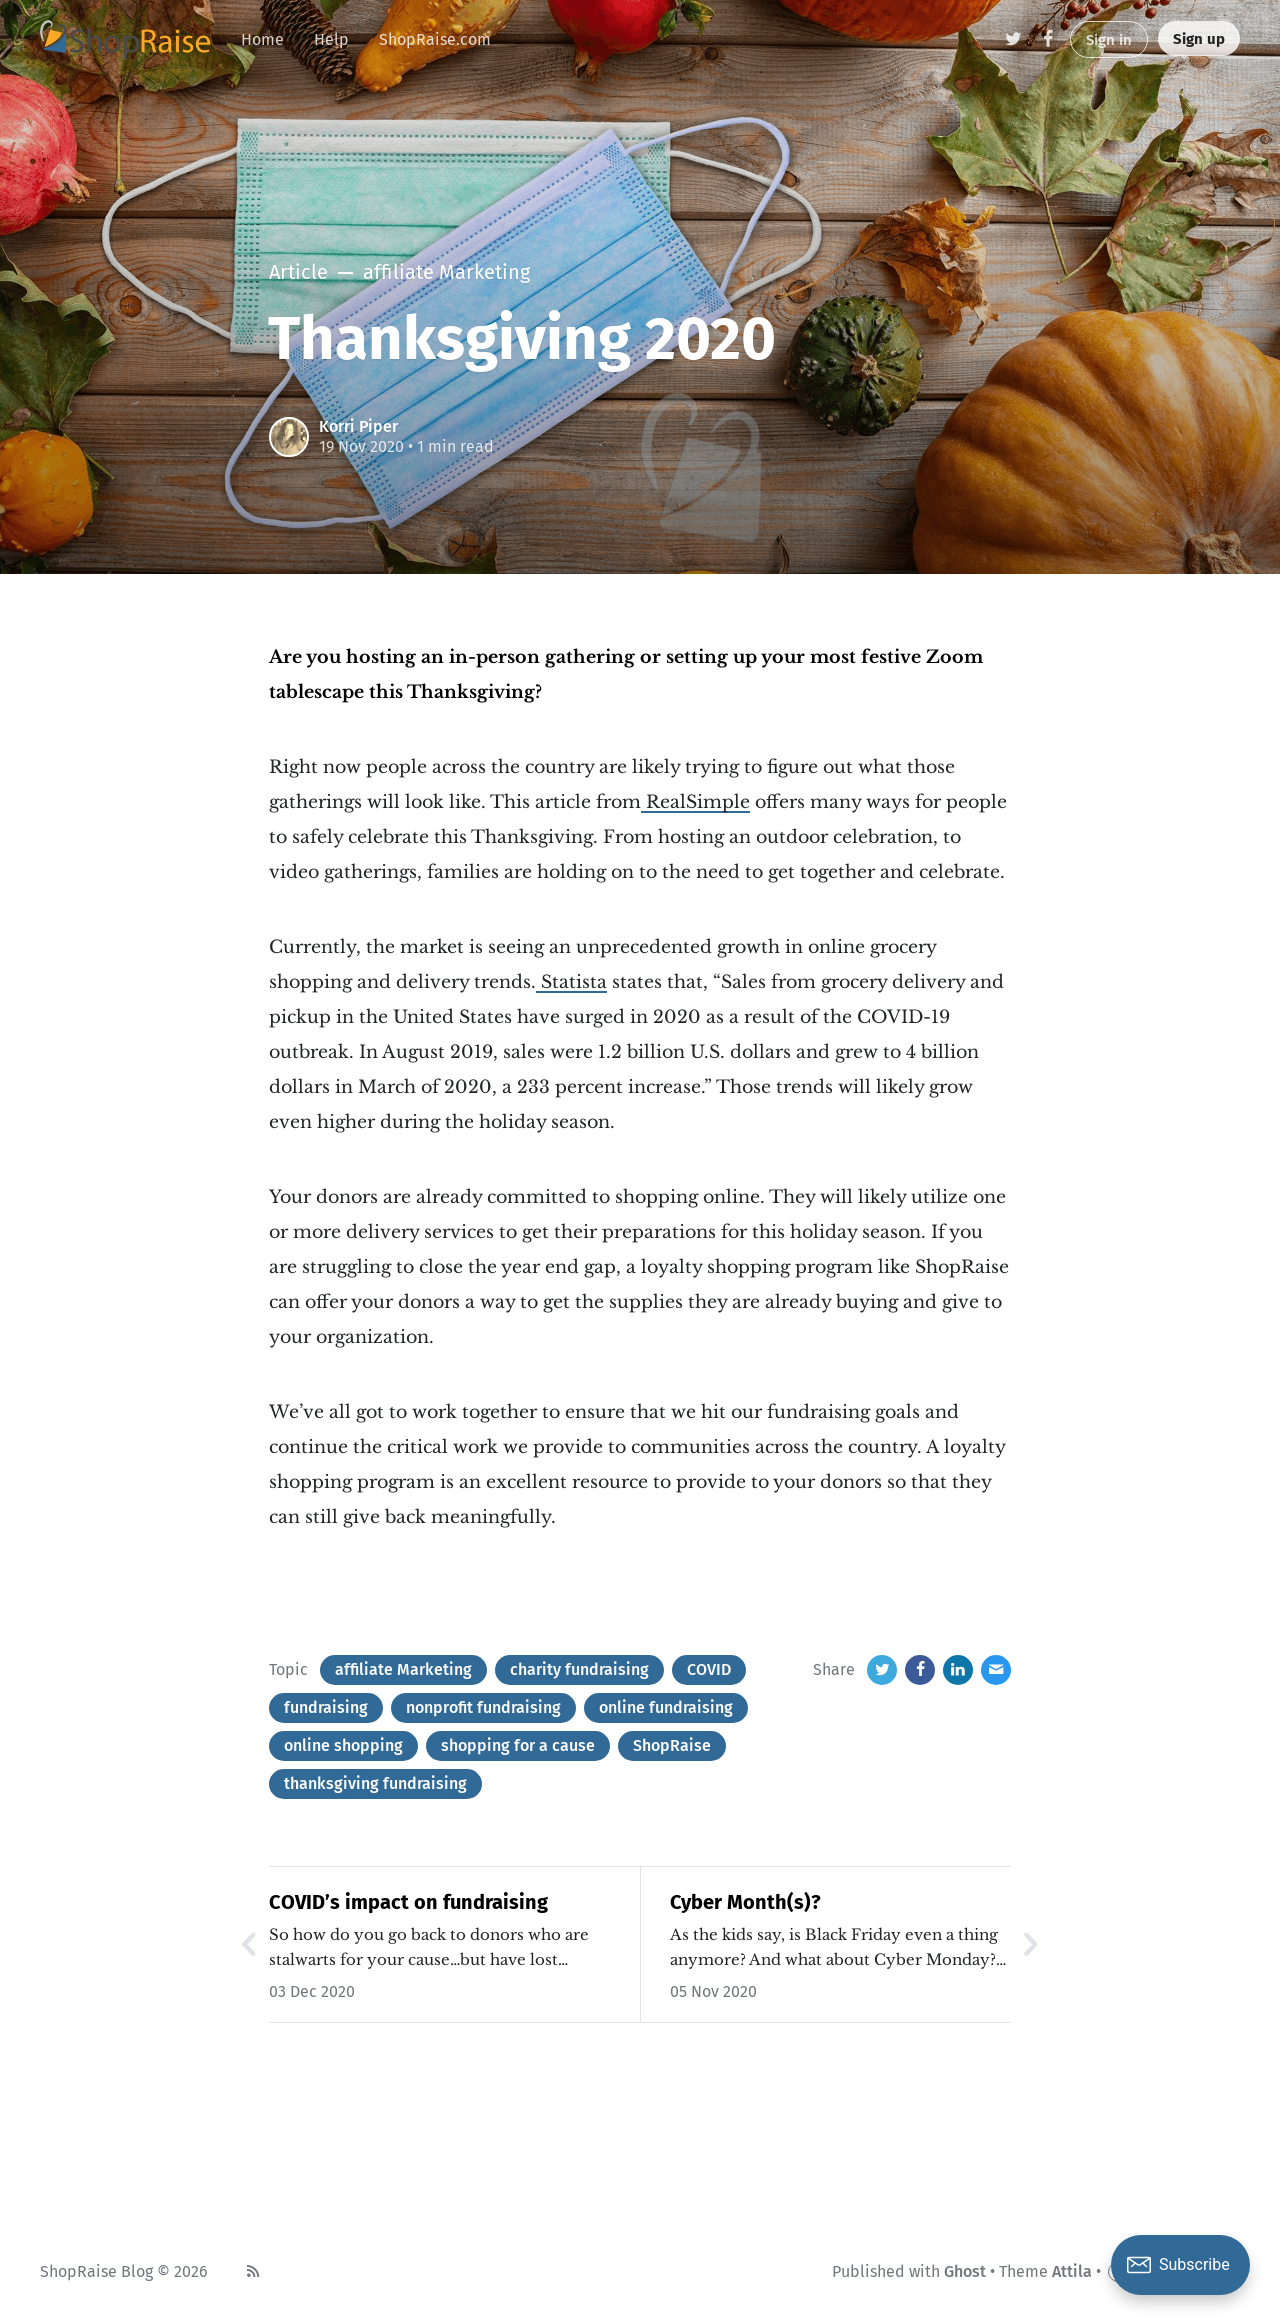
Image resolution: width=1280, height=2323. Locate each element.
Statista (571, 982)
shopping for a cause (518, 1745)
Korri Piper (358, 426)
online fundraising (666, 1707)
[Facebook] (1048, 40)
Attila (1072, 2271)
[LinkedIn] (958, 1670)
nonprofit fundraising (483, 1707)
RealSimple (695, 802)
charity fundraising (579, 1669)
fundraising (326, 1707)
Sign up (1199, 39)
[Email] (996, 1670)
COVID (709, 1669)
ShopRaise (672, 1745)
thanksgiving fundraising (375, 1783)
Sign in (1109, 40)
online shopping (343, 1745)
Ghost (965, 2271)
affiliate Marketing (403, 1669)
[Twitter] (1013, 40)
